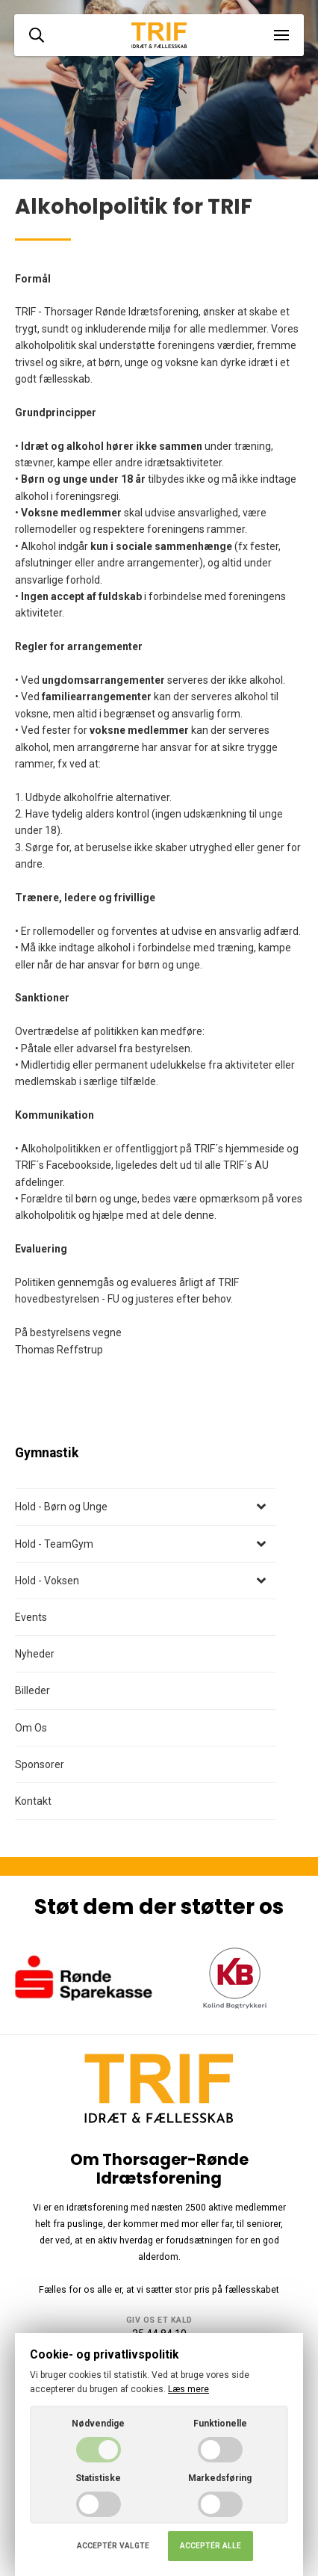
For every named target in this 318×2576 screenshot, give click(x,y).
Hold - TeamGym (54, 1544)
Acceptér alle (210, 2546)
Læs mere (188, 2389)
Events (31, 1617)
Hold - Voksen (47, 1581)
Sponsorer (39, 1764)
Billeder (32, 1690)
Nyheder (34, 1654)
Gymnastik (46, 1452)
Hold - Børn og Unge (61, 1507)
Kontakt (33, 1801)
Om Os (31, 1728)
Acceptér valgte (113, 2546)
